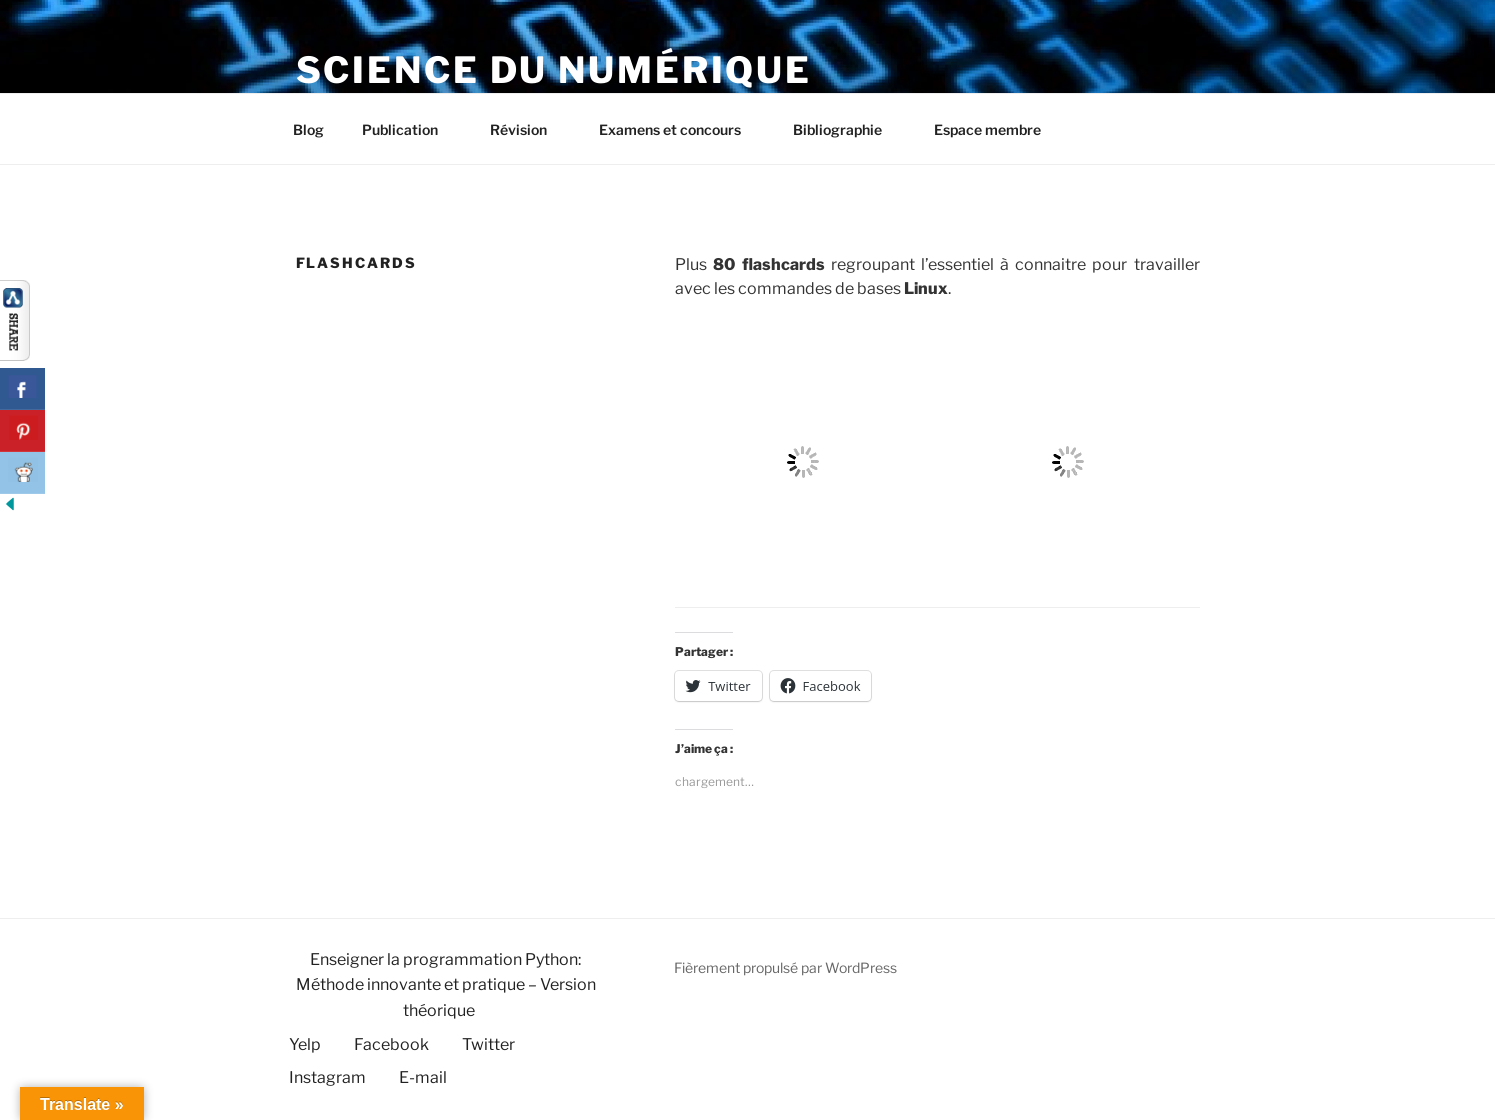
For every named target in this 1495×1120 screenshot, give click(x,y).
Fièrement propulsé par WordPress (785, 967)
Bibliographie (847, 129)
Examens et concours (679, 129)
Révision (528, 129)
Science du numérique (554, 70)
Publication (409, 129)
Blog (308, 129)
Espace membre (987, 129)
